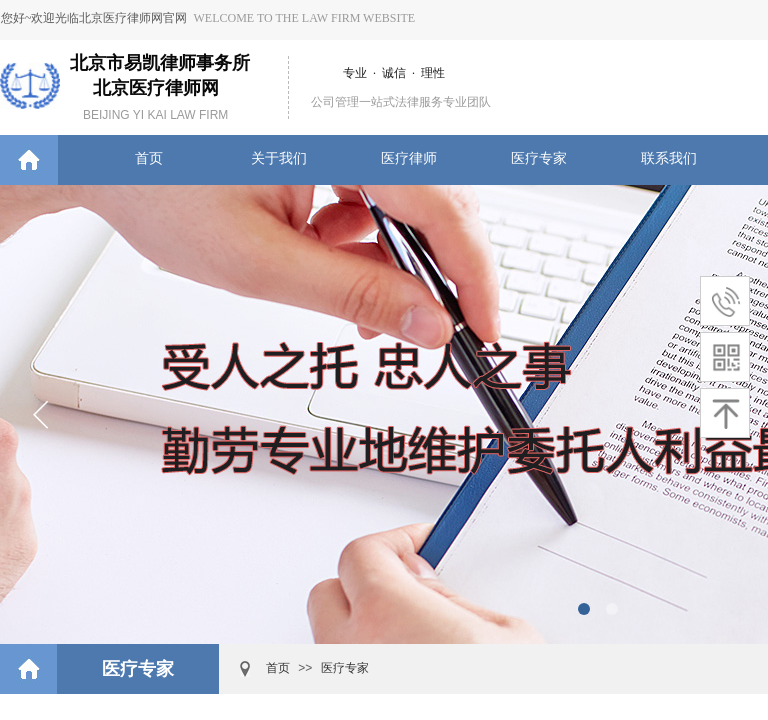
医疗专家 (539, 158)
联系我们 (669, 158)
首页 (149, 158)
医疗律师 (409, 158)
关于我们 (279, 158)
